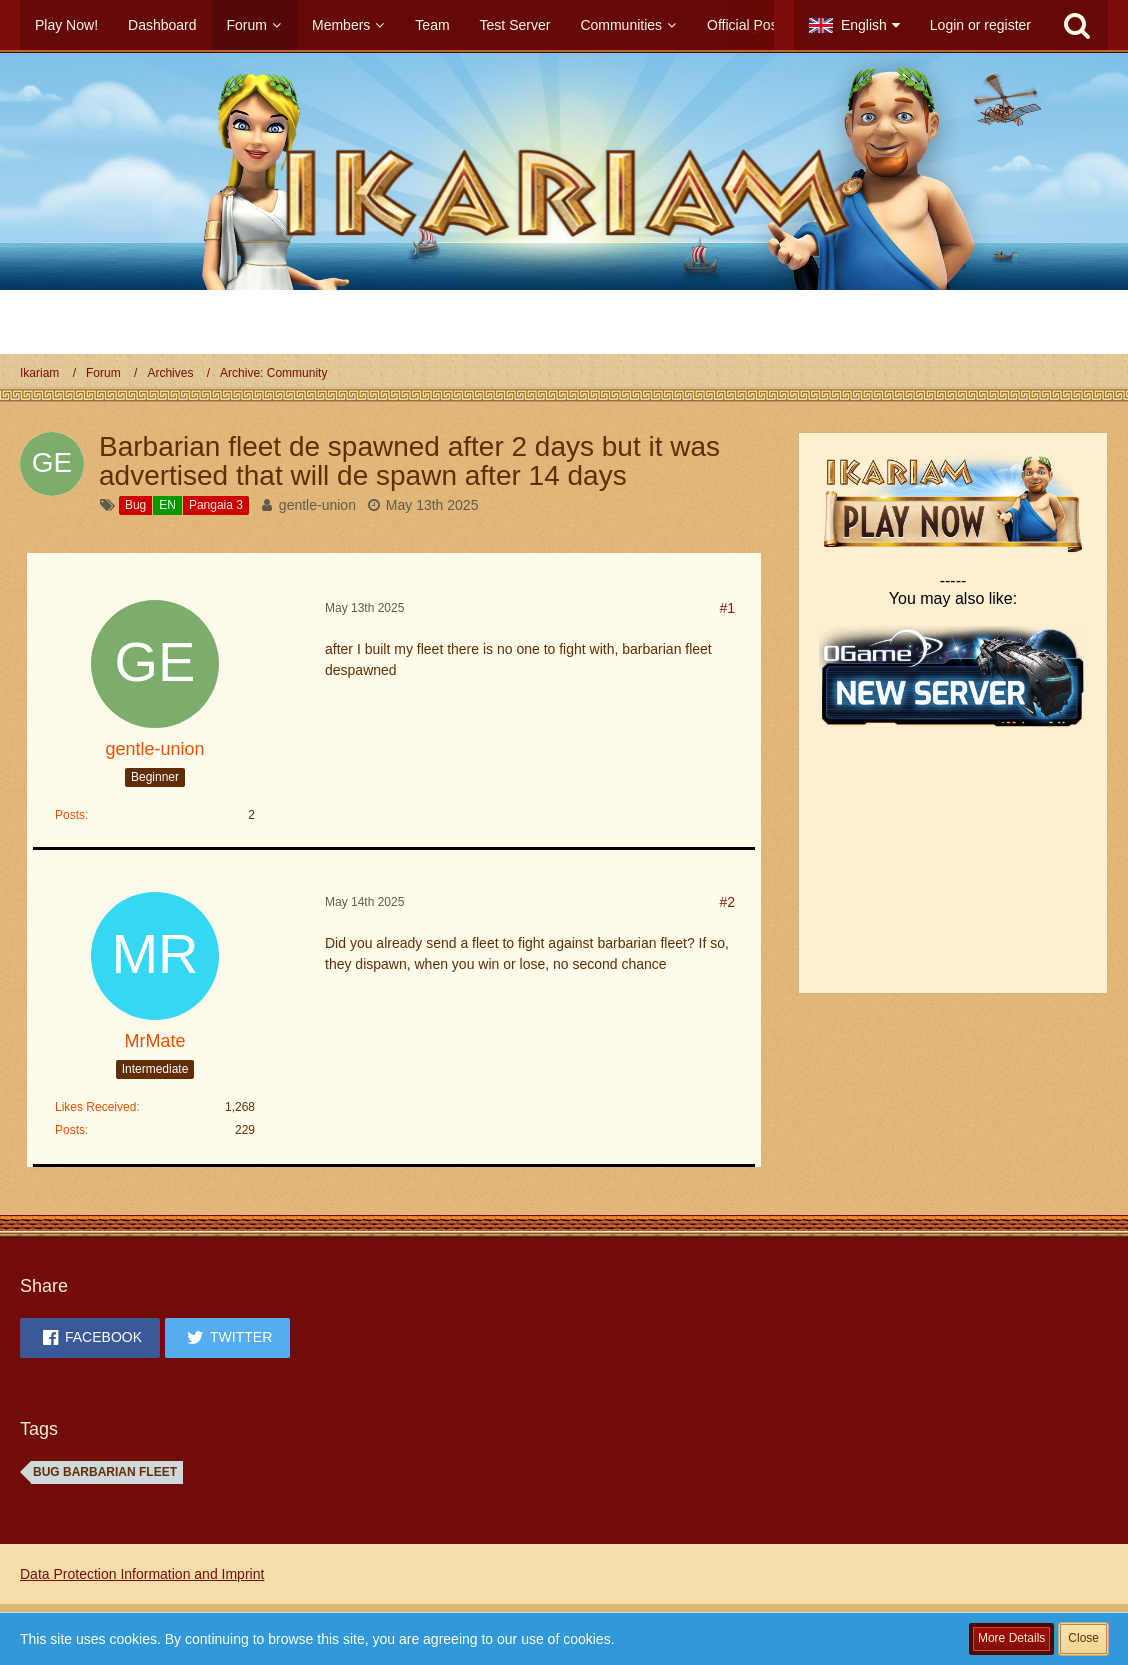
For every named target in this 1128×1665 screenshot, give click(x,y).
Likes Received (95, 1107)
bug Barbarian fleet (105, 1472)
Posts (70, 815)
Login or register (980, 25)
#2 (727, 902)
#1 (727, 608)
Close (1083, 1638)
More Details (1011, 1638)
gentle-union (317, 505)
